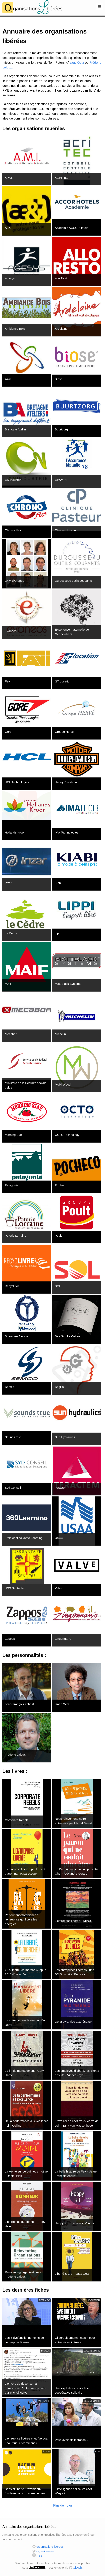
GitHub (75, 2567)
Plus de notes (63, 2505)
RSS (37, 2555)
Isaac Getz (76, 62)
